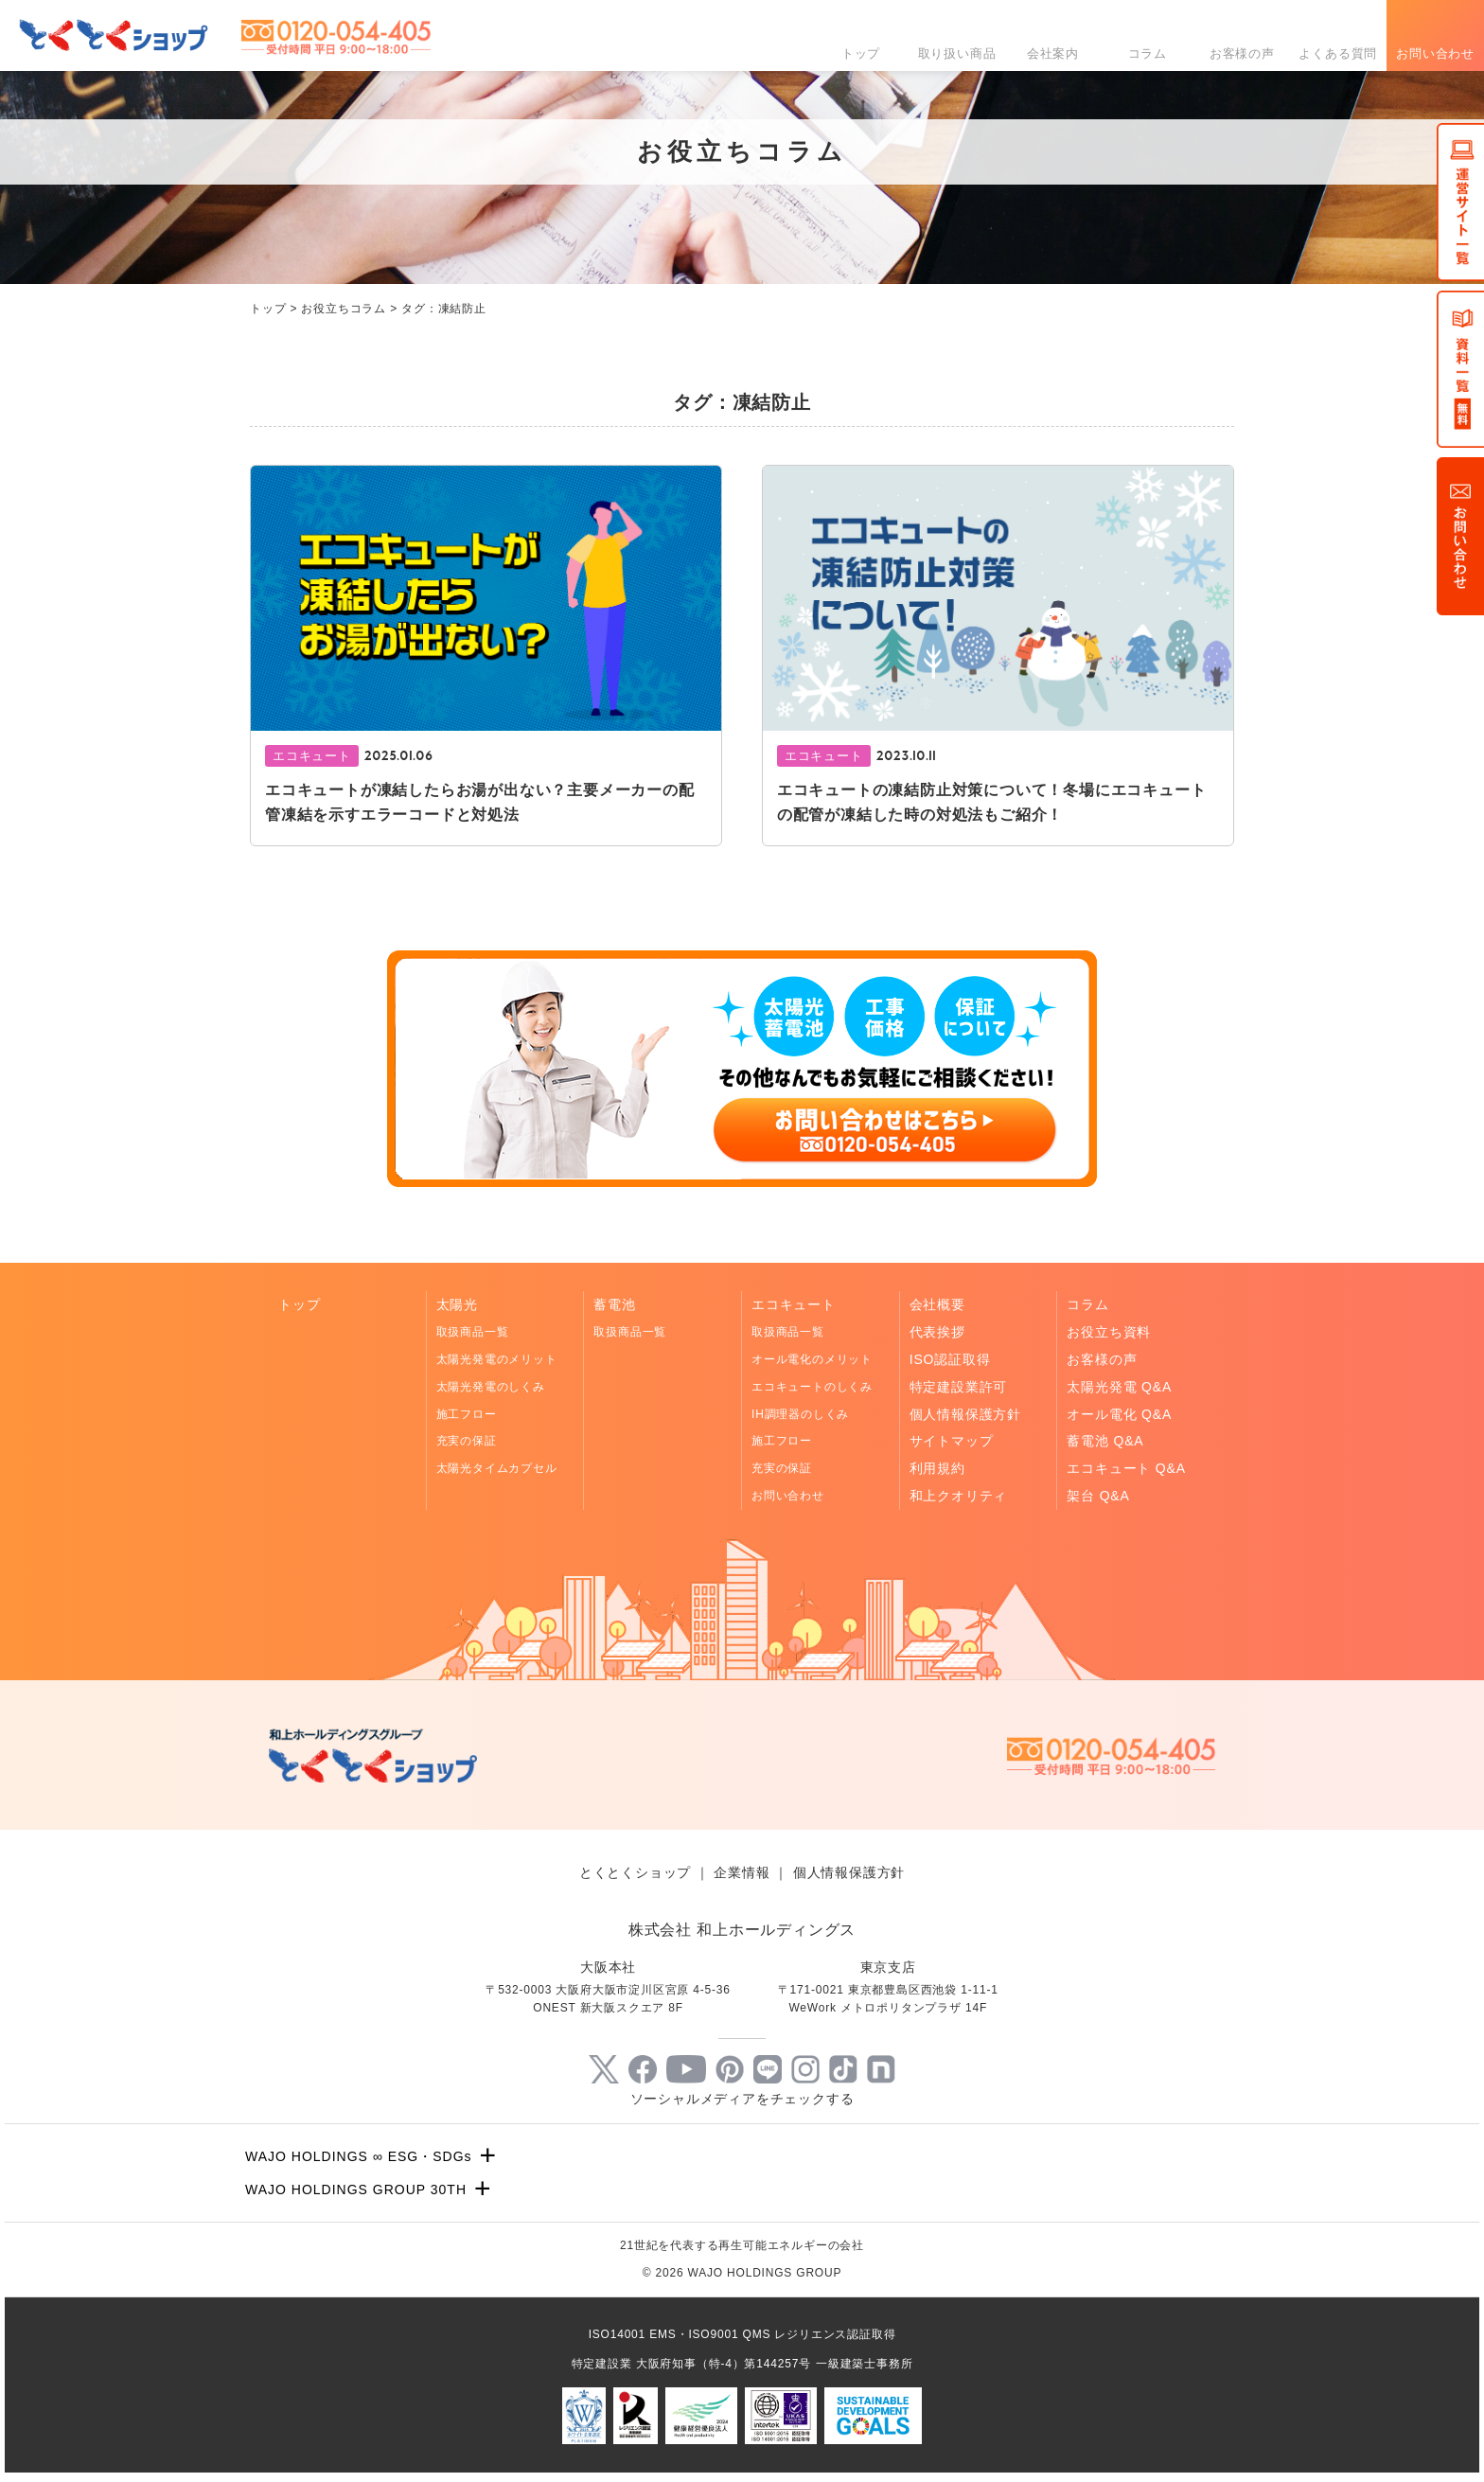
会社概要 (937, 1304)
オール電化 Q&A (1119, 1414)
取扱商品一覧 (472, 1332)
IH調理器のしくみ (800, 1414)
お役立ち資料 (1109, 1331)
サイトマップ (952, 1440)
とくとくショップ (635, 1872)
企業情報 (741, 1872)
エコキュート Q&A (1126, 1468)
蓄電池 (614, 1304)
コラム (1147, 53)
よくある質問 (1337, 53)
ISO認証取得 (950, 1359)
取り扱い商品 (957, 53)
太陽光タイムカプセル (496, 1468)
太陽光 (457, 1304)
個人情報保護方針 (965, 1414)
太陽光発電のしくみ (490, 1386)
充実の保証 (466, 1440)
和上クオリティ (959, 1495)
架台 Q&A (1098, 1495)
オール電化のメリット (812, 1359)
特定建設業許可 (959, 1386)
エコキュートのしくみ (812, 1386)
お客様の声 (1242, 53)
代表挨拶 (937, 1331)
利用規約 (937, 1468)
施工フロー (466, 1414)
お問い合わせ (1435, 53)
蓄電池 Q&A (1105, 1440)
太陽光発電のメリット (496, 1359)
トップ (860, 53)
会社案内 (1053, 53)
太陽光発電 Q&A (1119, 1386)
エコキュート (793, 1304)
